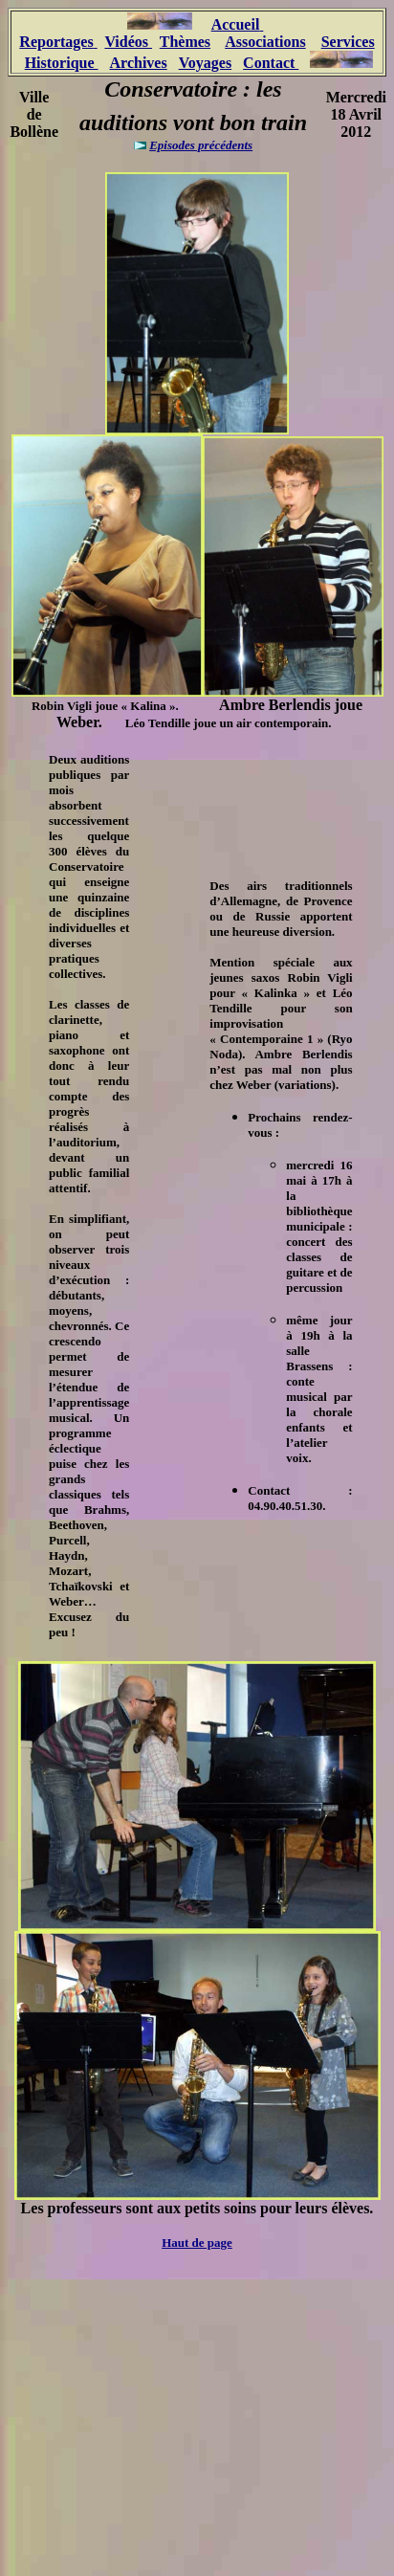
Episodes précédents (200, 145)
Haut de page (197, 2242)
